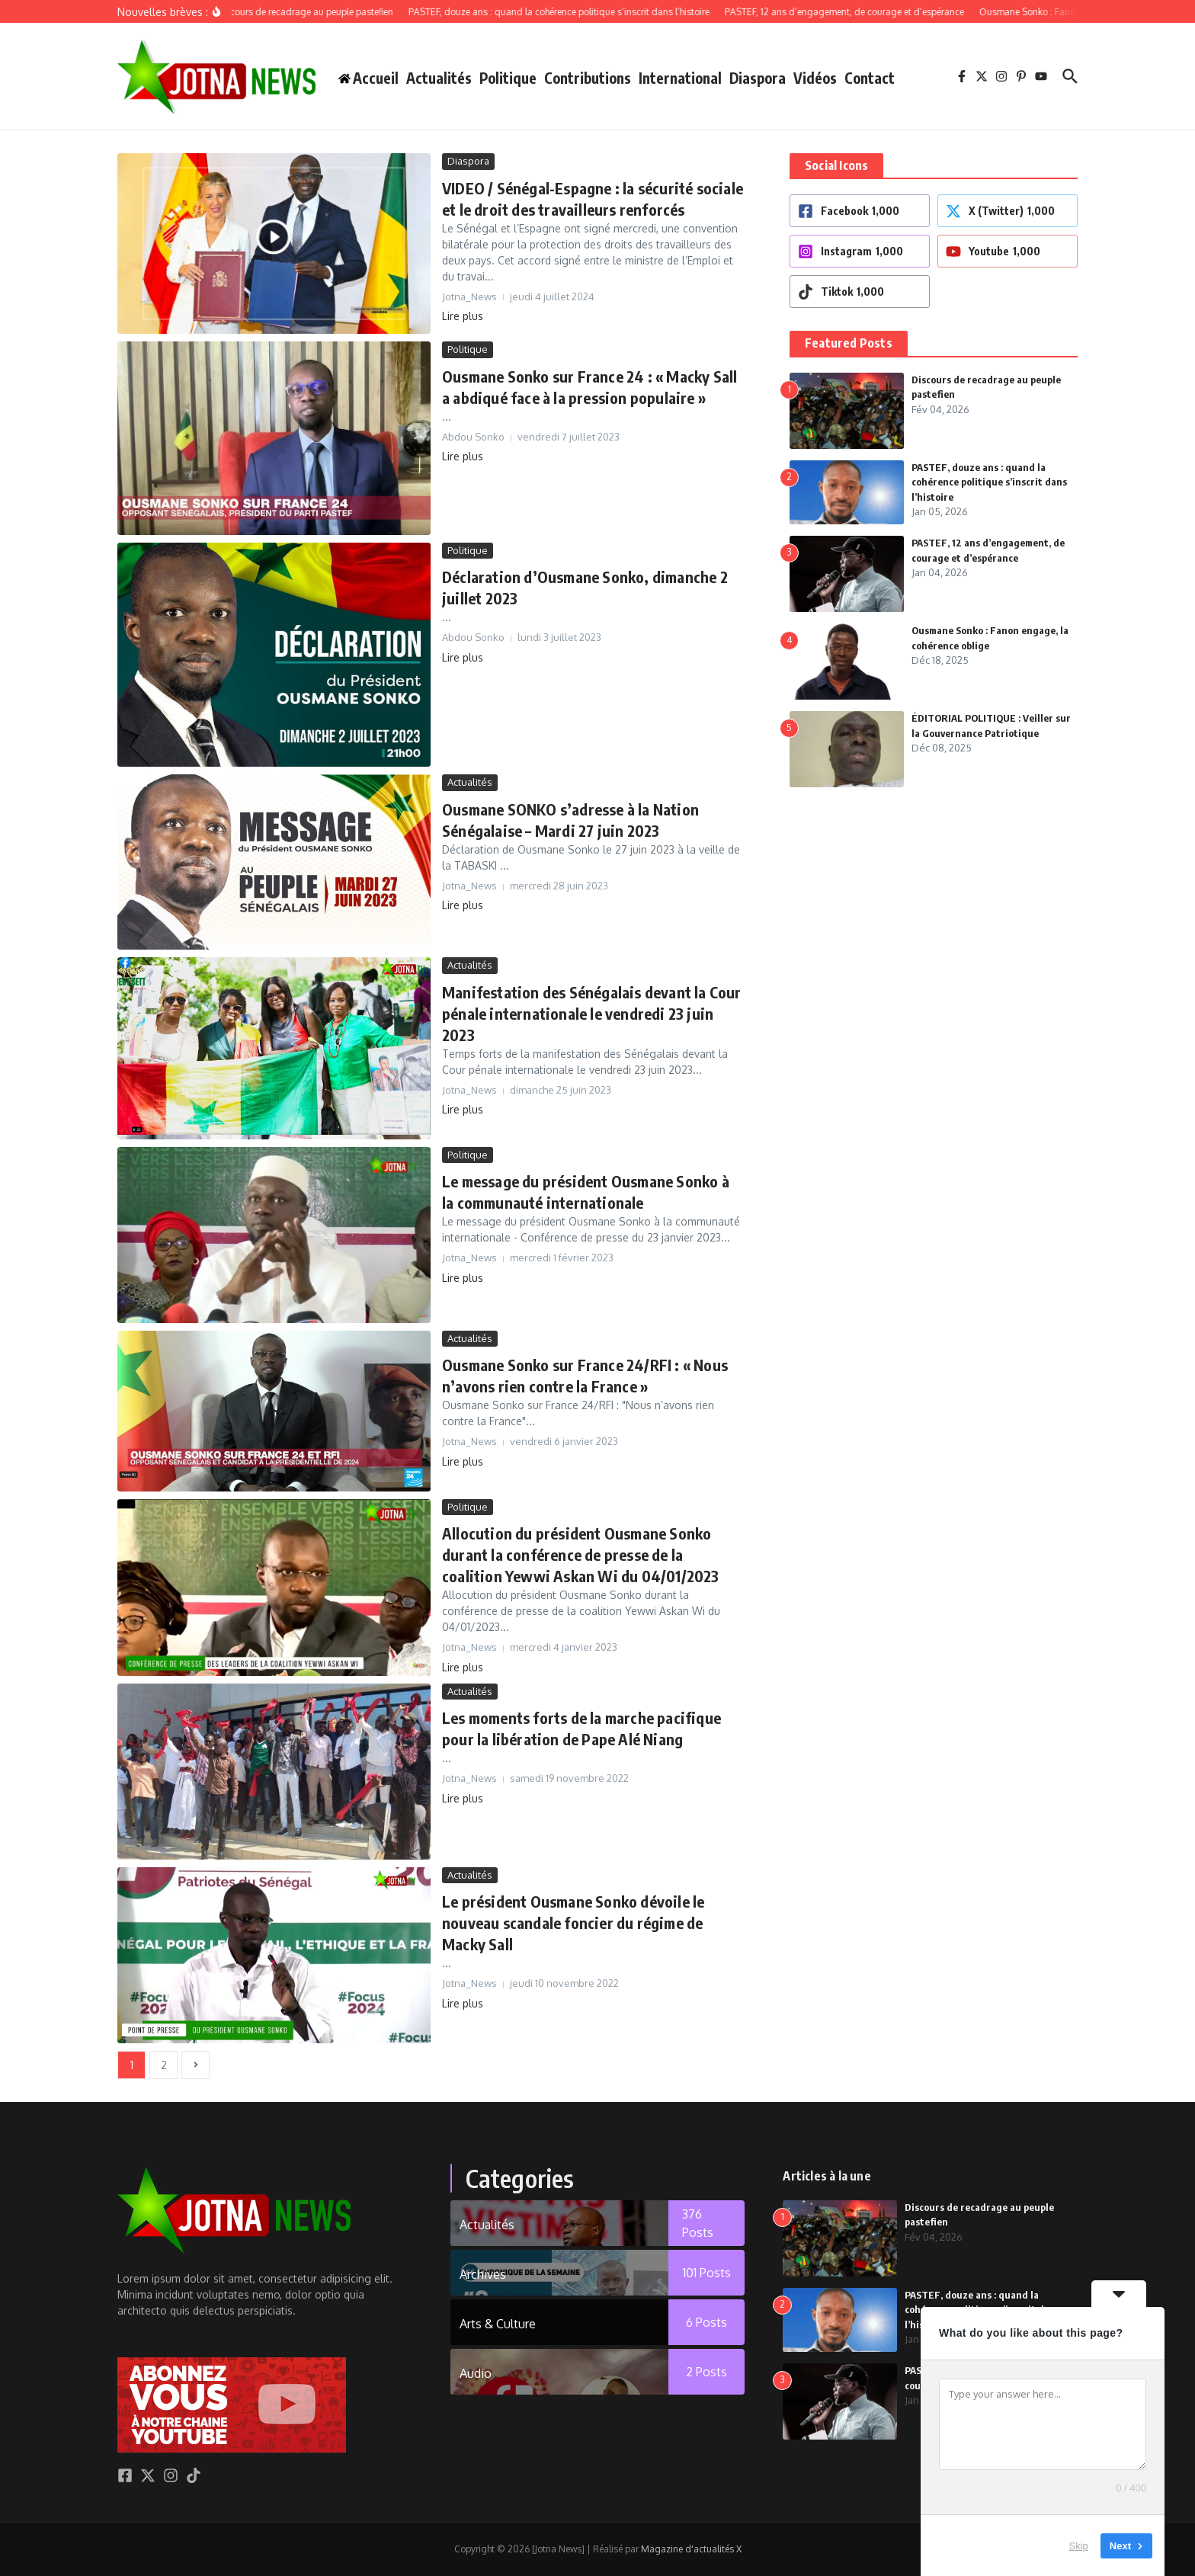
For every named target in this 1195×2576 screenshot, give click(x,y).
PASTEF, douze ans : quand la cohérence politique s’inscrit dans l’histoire (989, 482)
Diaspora (757, 78)
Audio (476, 2373)
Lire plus (462, 315)
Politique (508, 78)
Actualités (439, 78)
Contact (869, 78)
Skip (1078, 2545)
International (680, 78)
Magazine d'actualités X (691, 2549)
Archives (483, 2274)
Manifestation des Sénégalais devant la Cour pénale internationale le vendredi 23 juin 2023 (592, 1013)
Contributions (587, 78)
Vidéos (815, 78)
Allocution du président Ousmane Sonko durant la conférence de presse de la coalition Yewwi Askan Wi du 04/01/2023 (580, 1554)
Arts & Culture (498, 2323)
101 (707, 2272)
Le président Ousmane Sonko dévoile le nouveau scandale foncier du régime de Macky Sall (573, 1922)
